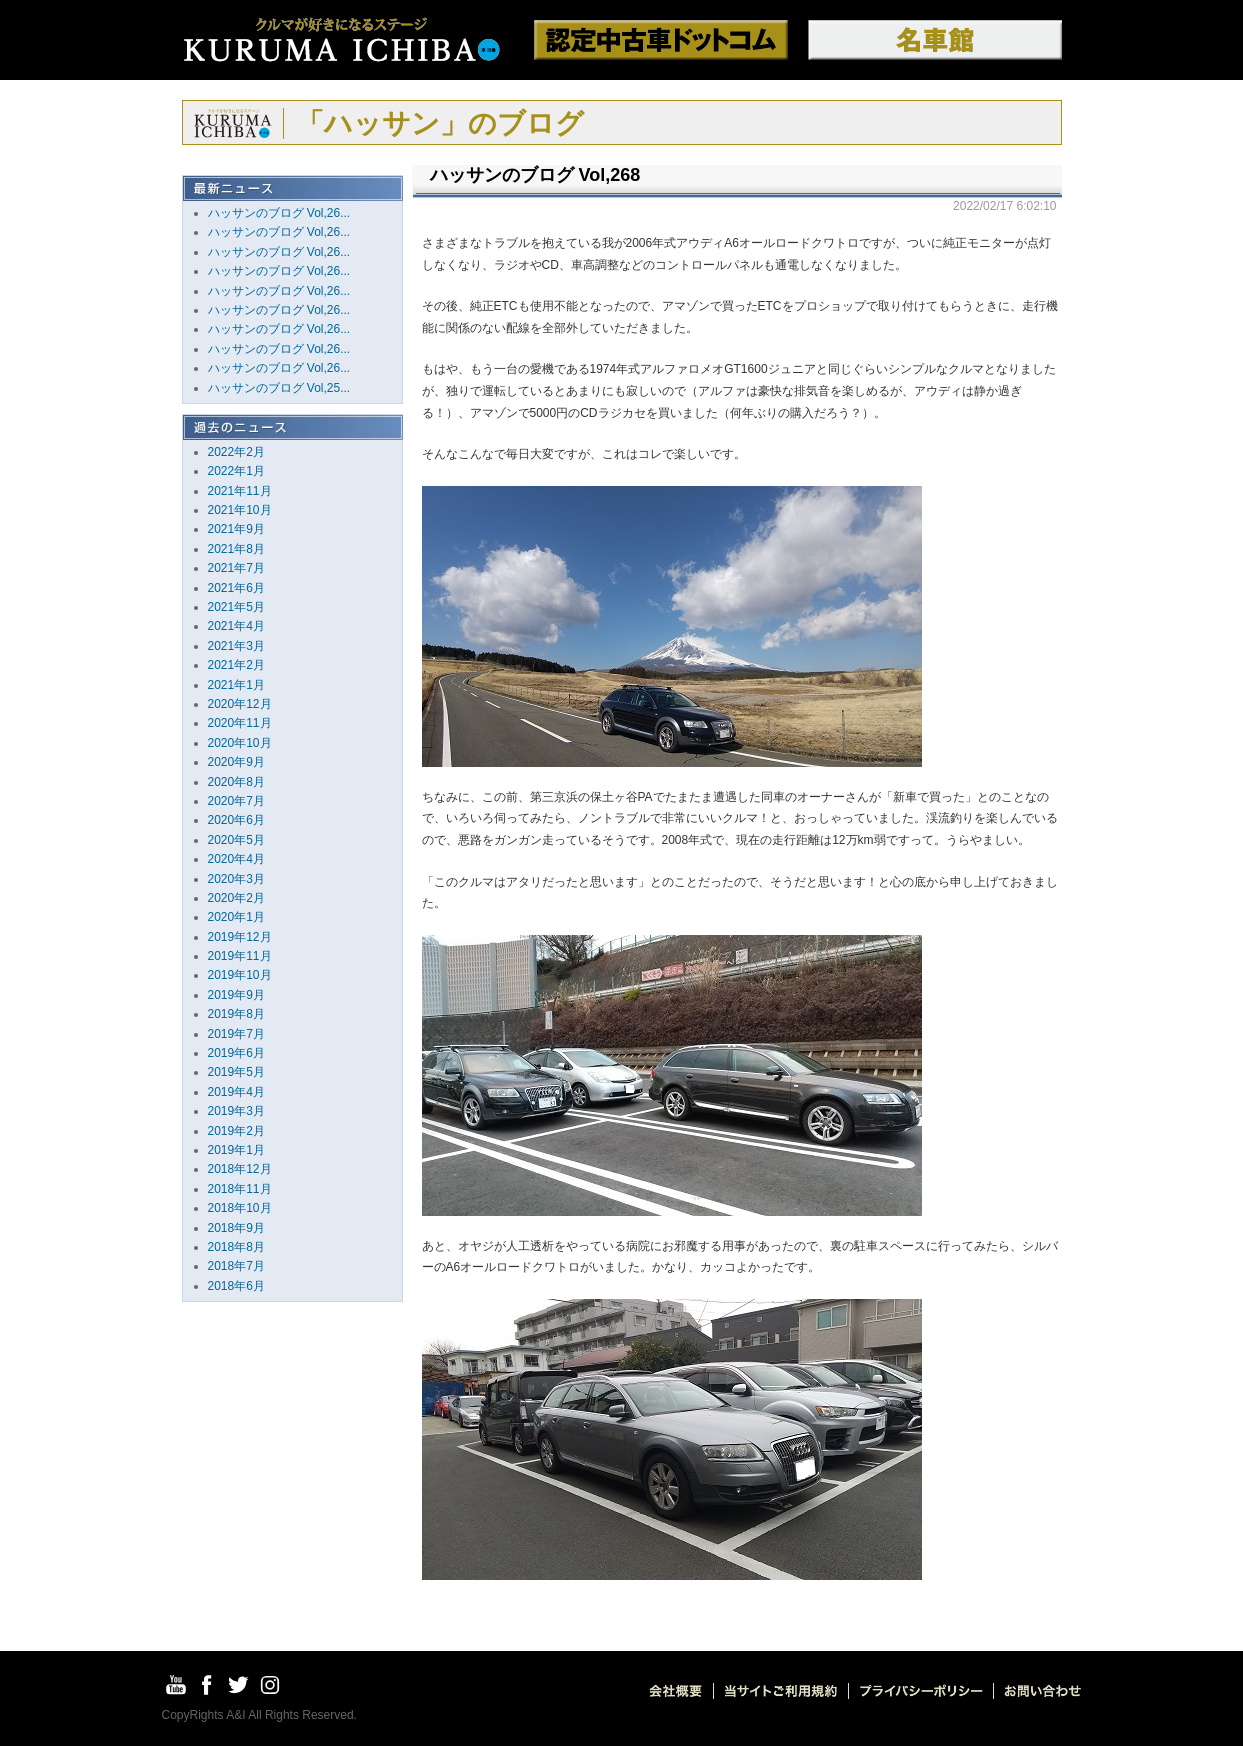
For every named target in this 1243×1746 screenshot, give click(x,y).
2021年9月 (236, 529)
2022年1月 (236, 471)
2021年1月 (236, 685)
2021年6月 (236, 588)
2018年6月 (236, 1286)
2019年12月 (240, 937)
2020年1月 (236, 917)
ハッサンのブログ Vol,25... (279, 388)
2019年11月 (240, 956)
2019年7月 (236, 1034)
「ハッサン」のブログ (440, 123)
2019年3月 (236, 1111)
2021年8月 (236, 549)
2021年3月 (236, 646)
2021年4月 (236, 626)
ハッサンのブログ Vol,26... (279, 213)
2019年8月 (236, 1014)
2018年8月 (236, 1247)
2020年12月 (240, 704)
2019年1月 (236, 1150)
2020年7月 (236, 801)
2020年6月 (236, 820)
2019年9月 (236, 995)
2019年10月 (240, 975)
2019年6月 (236, 1053)
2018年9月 (236, 1228)
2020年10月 (240, 743)
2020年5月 (236, 840)
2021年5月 (236, 607)
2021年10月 (240, 510)
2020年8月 (236, 782)
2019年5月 (236, 1072)
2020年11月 (240, 723)
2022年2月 (236, 452)
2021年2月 (236, 665)
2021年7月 (236, 568)
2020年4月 (236, 859)
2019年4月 (236, 1092)
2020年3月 (236, 879)
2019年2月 (236, 1131)
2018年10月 (240, 1208)
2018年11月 (240, 1189)
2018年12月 (240, 1169)
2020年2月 (236, 898)
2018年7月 (236, 1266)
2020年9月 (236, 762)
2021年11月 (240, 491)
